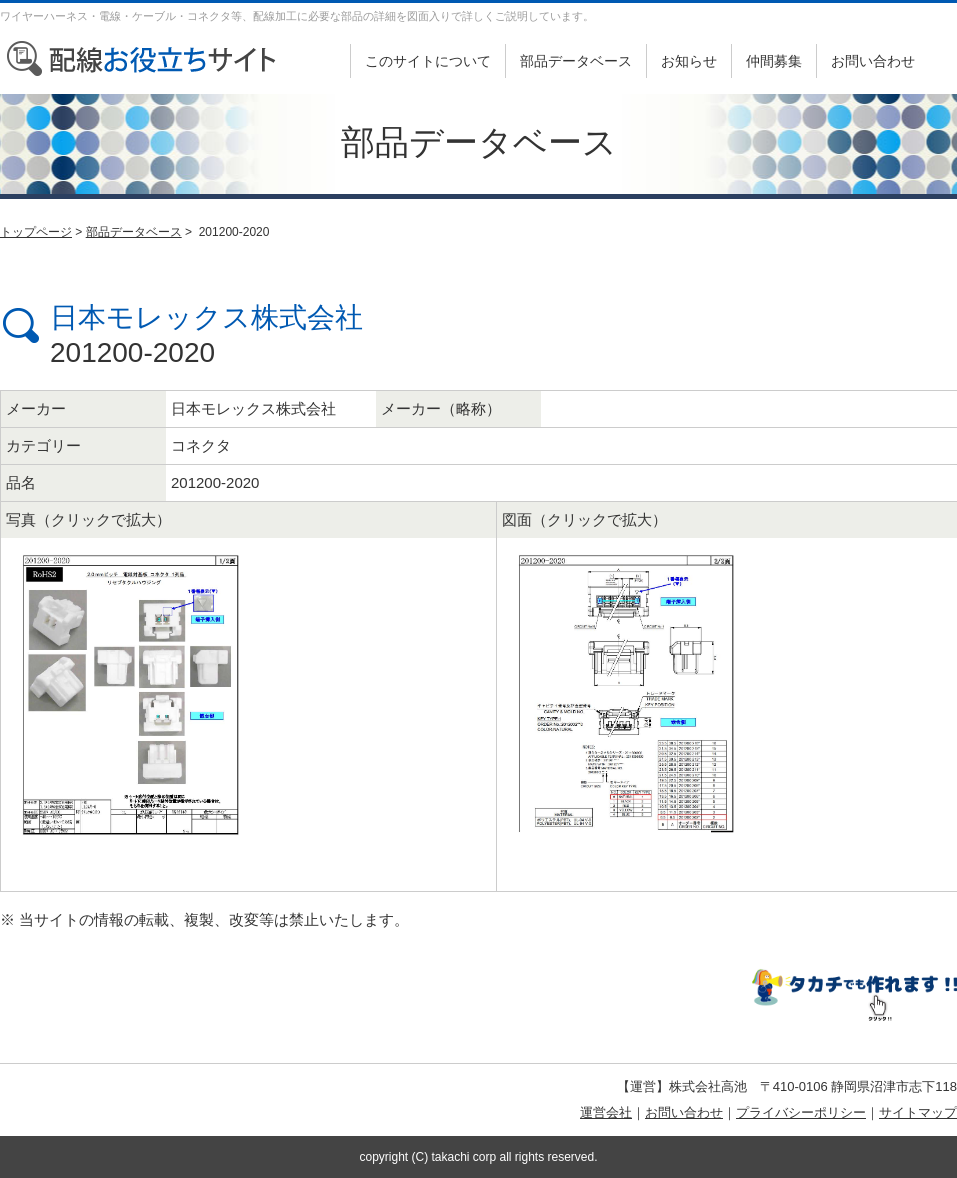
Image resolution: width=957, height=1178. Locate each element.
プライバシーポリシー (801, 1112)
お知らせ (689, 61)
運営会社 (606, 1112)
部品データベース (576, 61)
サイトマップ (918, 1112)
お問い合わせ (873, 61)
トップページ (36, 232)
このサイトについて (428, 61)
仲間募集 (774, 61)
